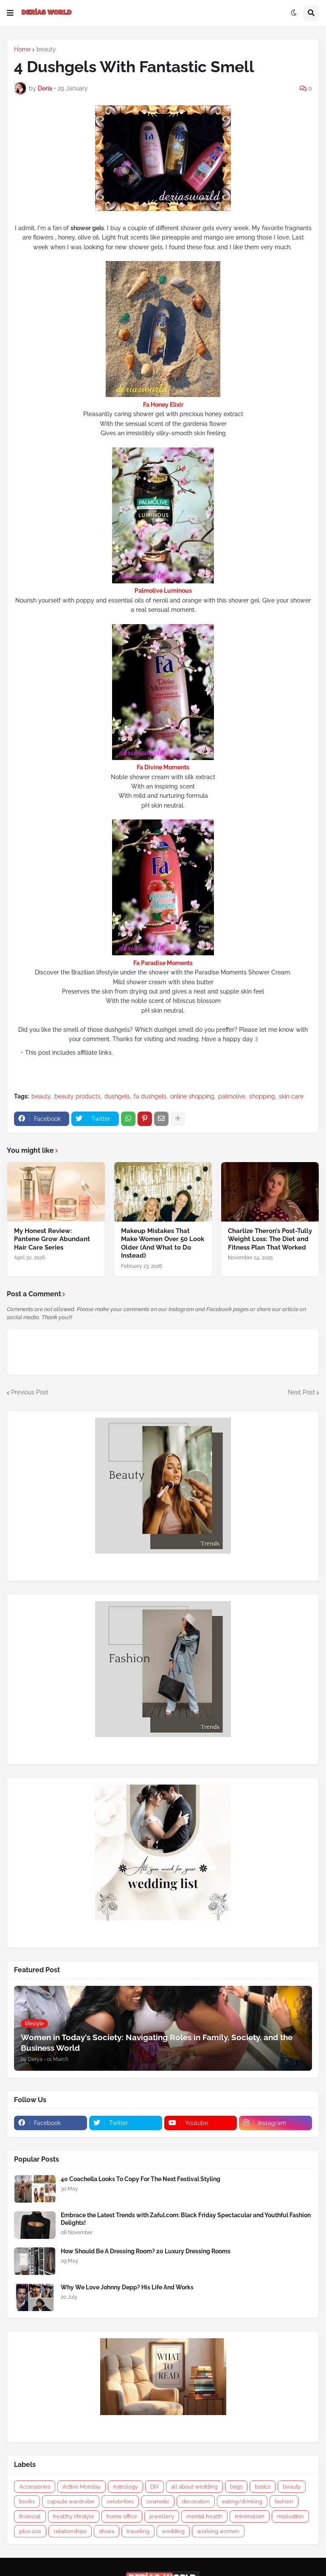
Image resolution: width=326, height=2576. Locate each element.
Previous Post (29, 1392)
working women (218, 2531)
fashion (284, 2501)
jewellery (161, 2516)
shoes (106, 2531)
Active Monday (81, 2486)
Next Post (301, 1392)
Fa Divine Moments (163, 767)
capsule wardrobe (70, 2501)
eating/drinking (242, 2501)
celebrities (120, 2501)
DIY (154, 2486)
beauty (46, 49)
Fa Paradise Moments (163, 963)
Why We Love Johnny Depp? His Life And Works (127, 2287)
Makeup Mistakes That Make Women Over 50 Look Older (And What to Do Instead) (162, 1243)
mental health (204, 2516)
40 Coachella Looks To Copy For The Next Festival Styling (140, 2179)
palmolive (231, 1096)
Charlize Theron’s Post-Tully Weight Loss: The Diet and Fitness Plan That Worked (270, 1239)
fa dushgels (150, 1096)
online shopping (192, 1096)
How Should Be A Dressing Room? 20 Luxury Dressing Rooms (145, 2251)
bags (236, 2486)
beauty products (77, 1096)
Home (22, 49)
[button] (10, 13)
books (27, 2501)
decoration (196, 2501)
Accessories (34, 2486)
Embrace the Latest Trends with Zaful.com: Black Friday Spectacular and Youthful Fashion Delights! (186, 2219)
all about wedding (194, 2486)
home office (122, 2516)
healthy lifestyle (73, 2516)
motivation (290, 2516)
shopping (262, 1096)
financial (30, 2516)
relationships (70, 2531)
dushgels (117, 1096)
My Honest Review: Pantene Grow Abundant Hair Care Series (52, 1239)
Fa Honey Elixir (163, 404)
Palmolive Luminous (163, 590)
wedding (173, 2531)
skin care (291, 1096)
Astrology (125, 2486)
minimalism (249, 2516)
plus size (30, 2531)
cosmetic (157, 2501)
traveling (137, 2531)
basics (262, 2486)
